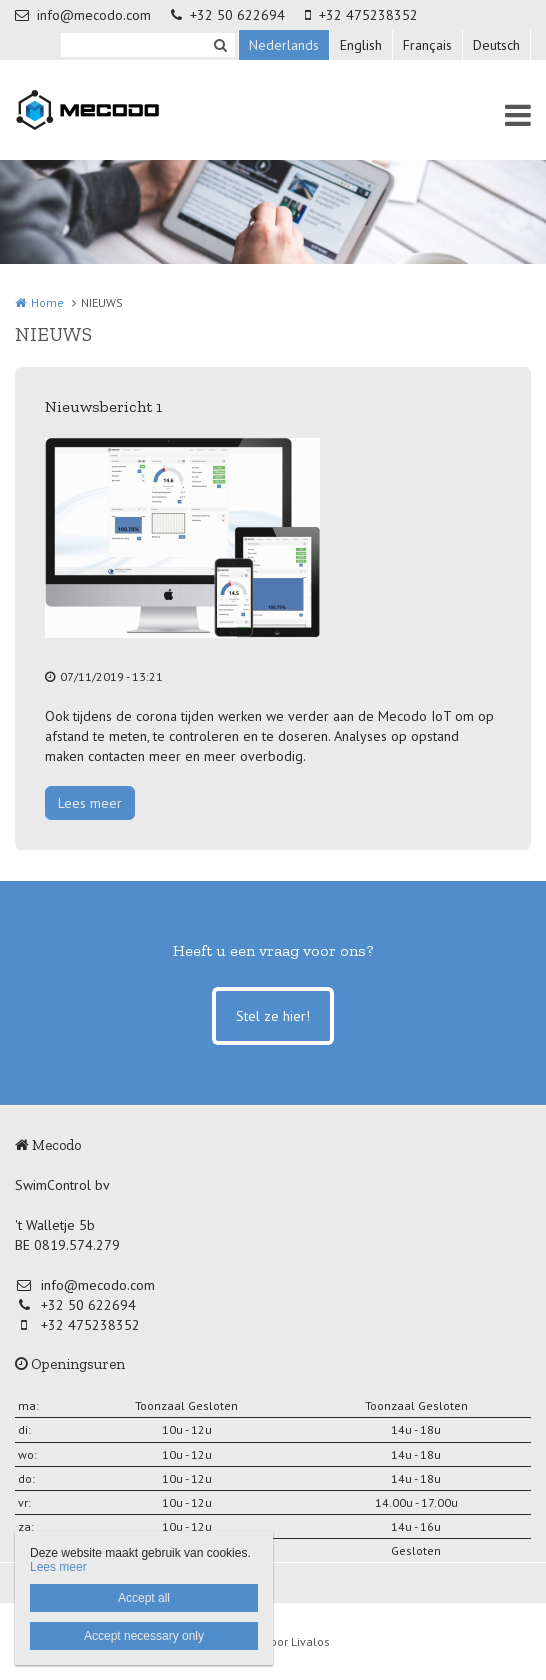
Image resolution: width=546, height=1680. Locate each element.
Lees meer (90, 803)
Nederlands (284, 45)
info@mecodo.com (83, 15)
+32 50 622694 (228, 15)
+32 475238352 (361, 15)
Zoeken (220, 45)
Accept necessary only (144, 1636)
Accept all (144, 1598)
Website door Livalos (273, 1641)
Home (47, 302)
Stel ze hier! (273, 1016)
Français (427, 45)
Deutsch (496, 45)
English (361, 45)
